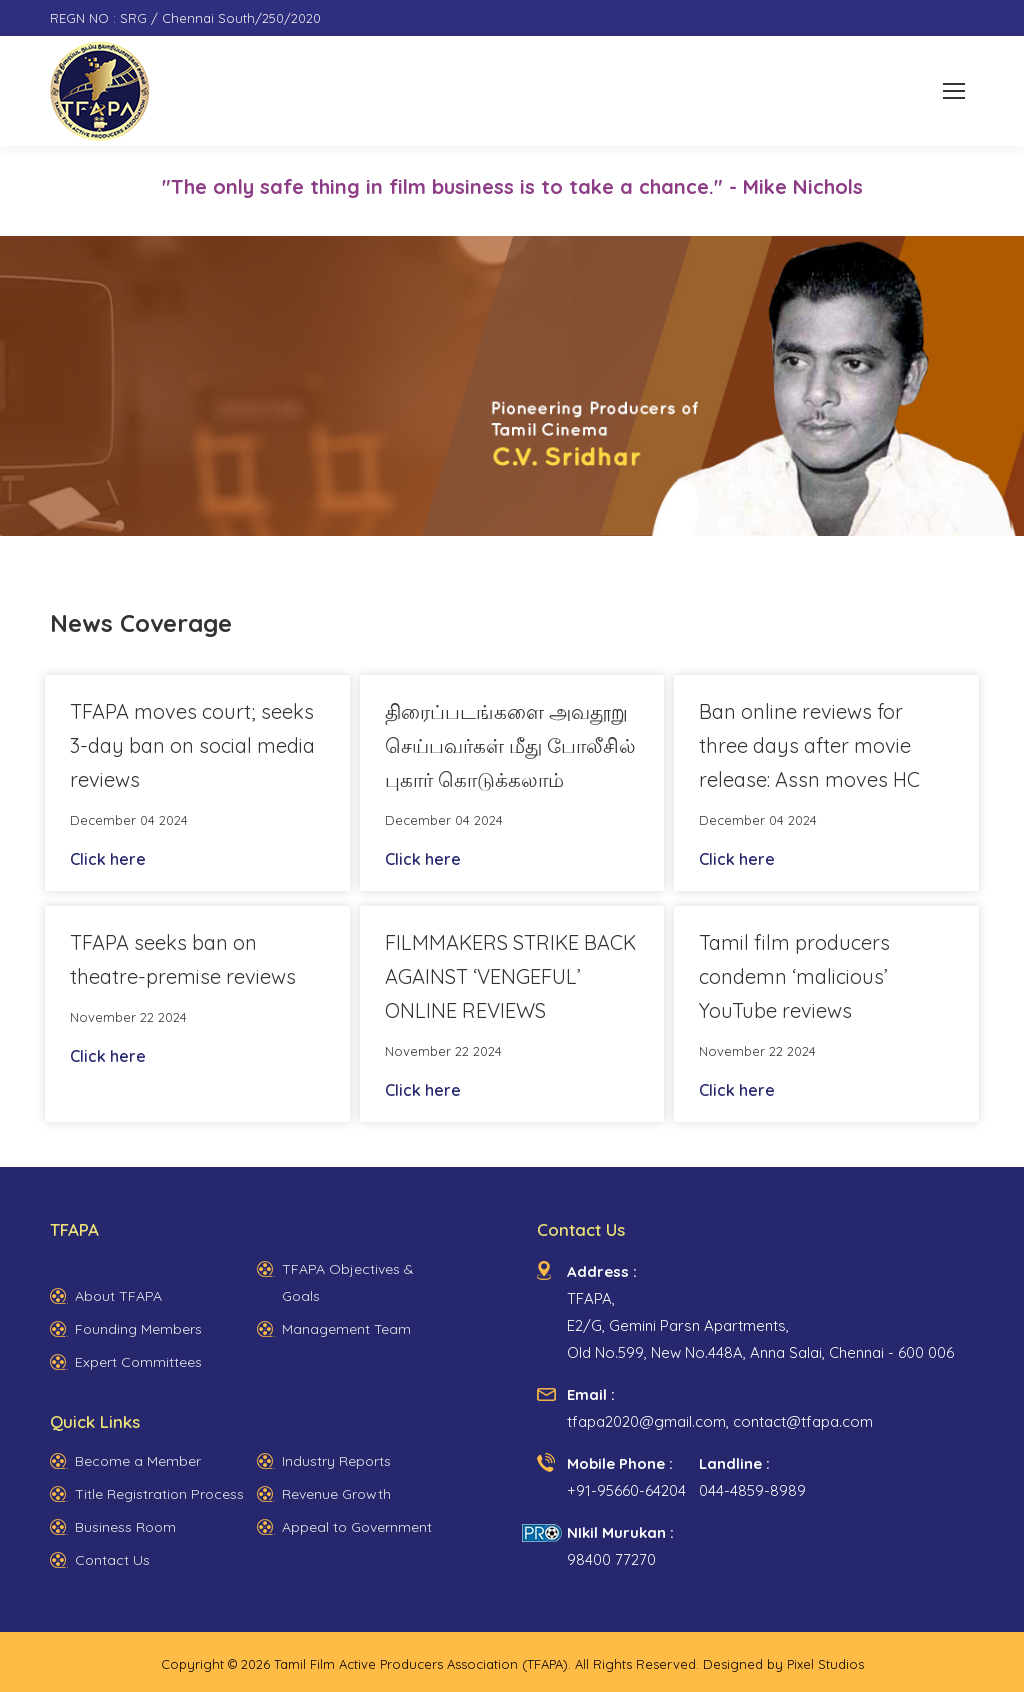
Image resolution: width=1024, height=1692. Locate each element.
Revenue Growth (336, 1494)
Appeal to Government (357, 1527)
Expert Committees (138, 1362)
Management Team (346, 1329)
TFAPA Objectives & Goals (348, 1282)
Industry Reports (336, 1461)
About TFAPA (118, 1296)
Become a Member (138, 1461)
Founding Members (138, 1329)
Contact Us (112, 1560)
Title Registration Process (159, 1494)
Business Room (125, 1527)
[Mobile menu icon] (954, 91)
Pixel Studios (825, 1664)
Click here (108, 859)
